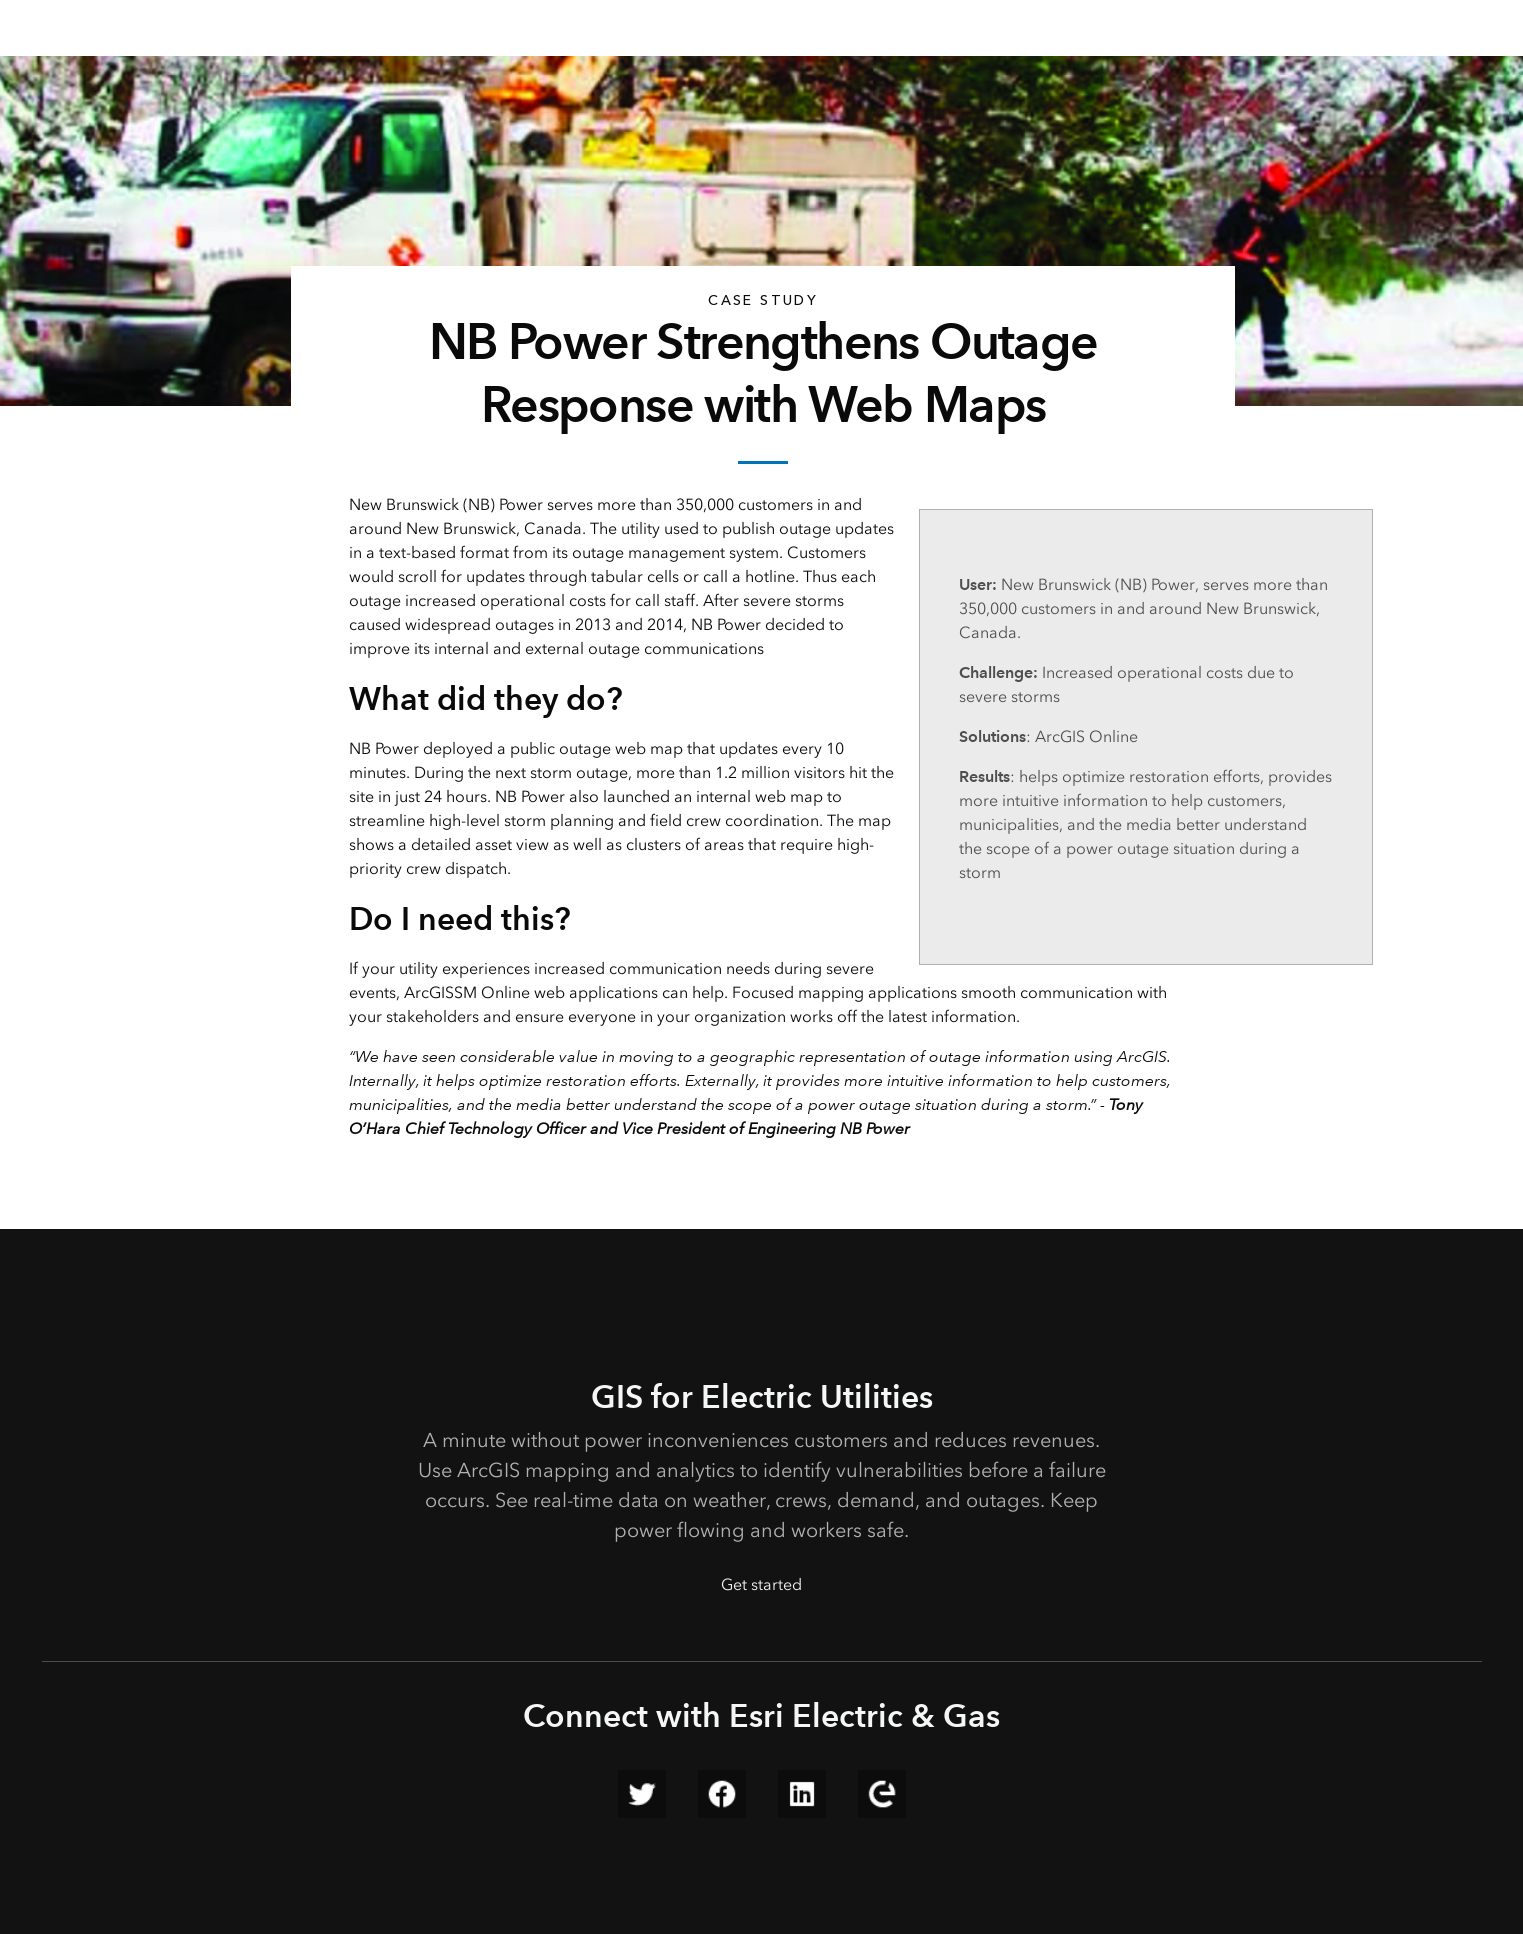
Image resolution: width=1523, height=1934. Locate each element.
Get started (761, 1584)
